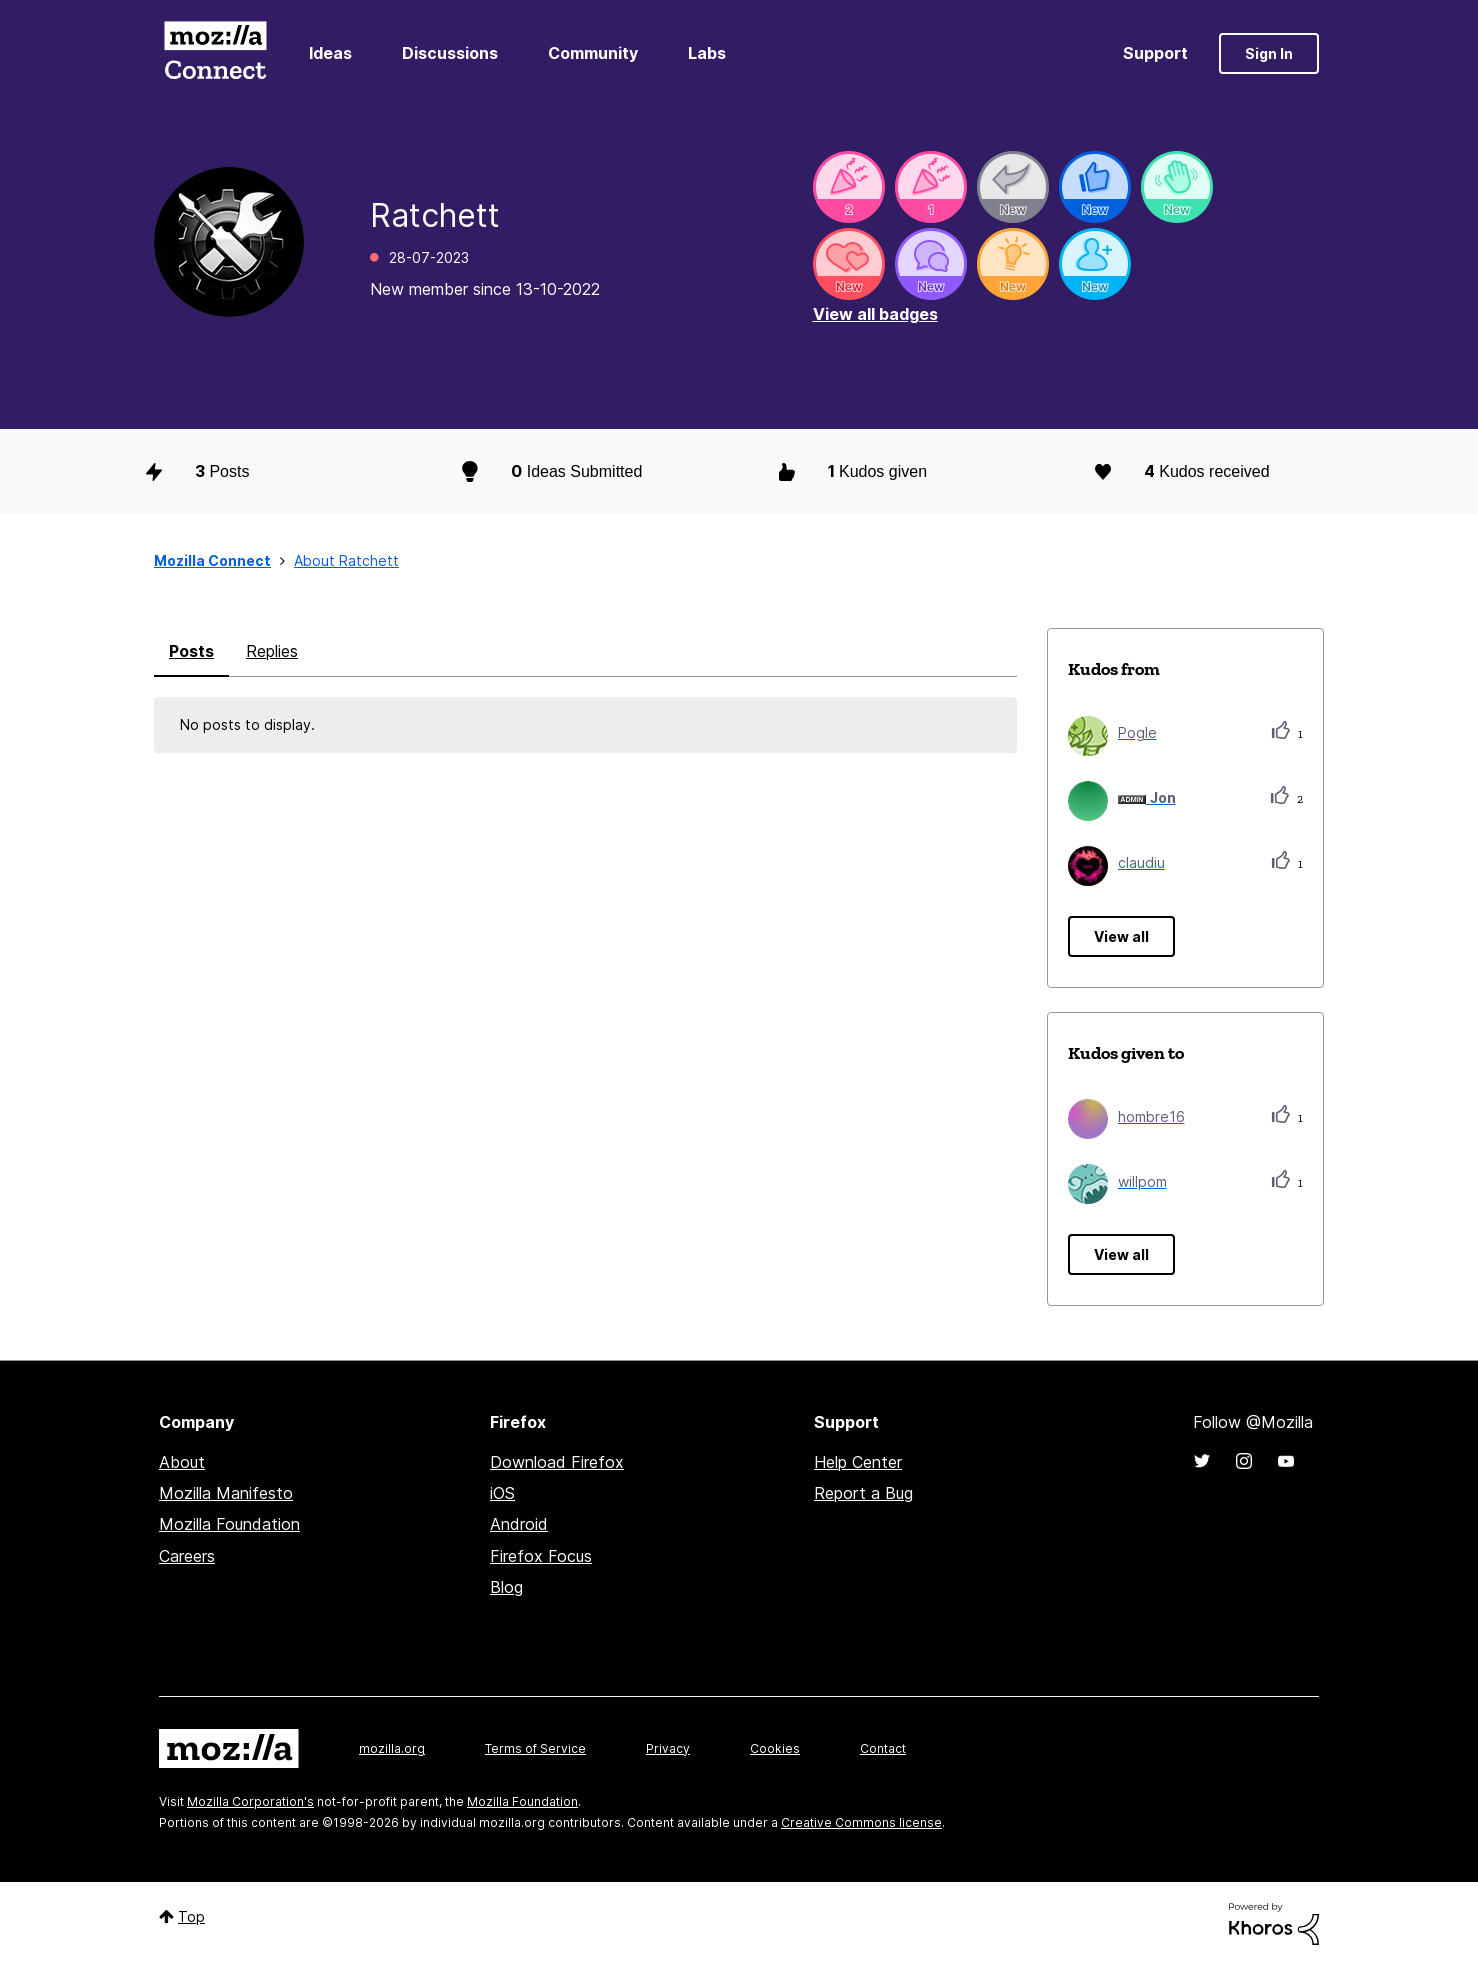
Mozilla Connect (215, 53)
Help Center (858, 1462)
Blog (506, 1587)
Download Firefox (557, 1462)
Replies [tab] (272, 651)
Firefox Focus (541, 1556)
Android (519, 1524)
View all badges (875, 314)
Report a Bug (863, 1493)
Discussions (450, 53)
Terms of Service (535, 1748)
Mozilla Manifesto (226, 1493)
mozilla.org (392, 1748)
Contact (883, 1748)
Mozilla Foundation (229, 1524)
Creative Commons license (861, 1822)
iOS (502, 1493)
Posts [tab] (191, 651)
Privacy (668, 1748)
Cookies (775, 1748)
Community (593, 53)
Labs (707, 53)
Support (1155, 53)
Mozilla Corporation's (250, 1801)
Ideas (330, 53)
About (182, 1462)
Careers (187, 1556)
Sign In (1269, 53)
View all (1121, 936)
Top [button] (191, 1916)
